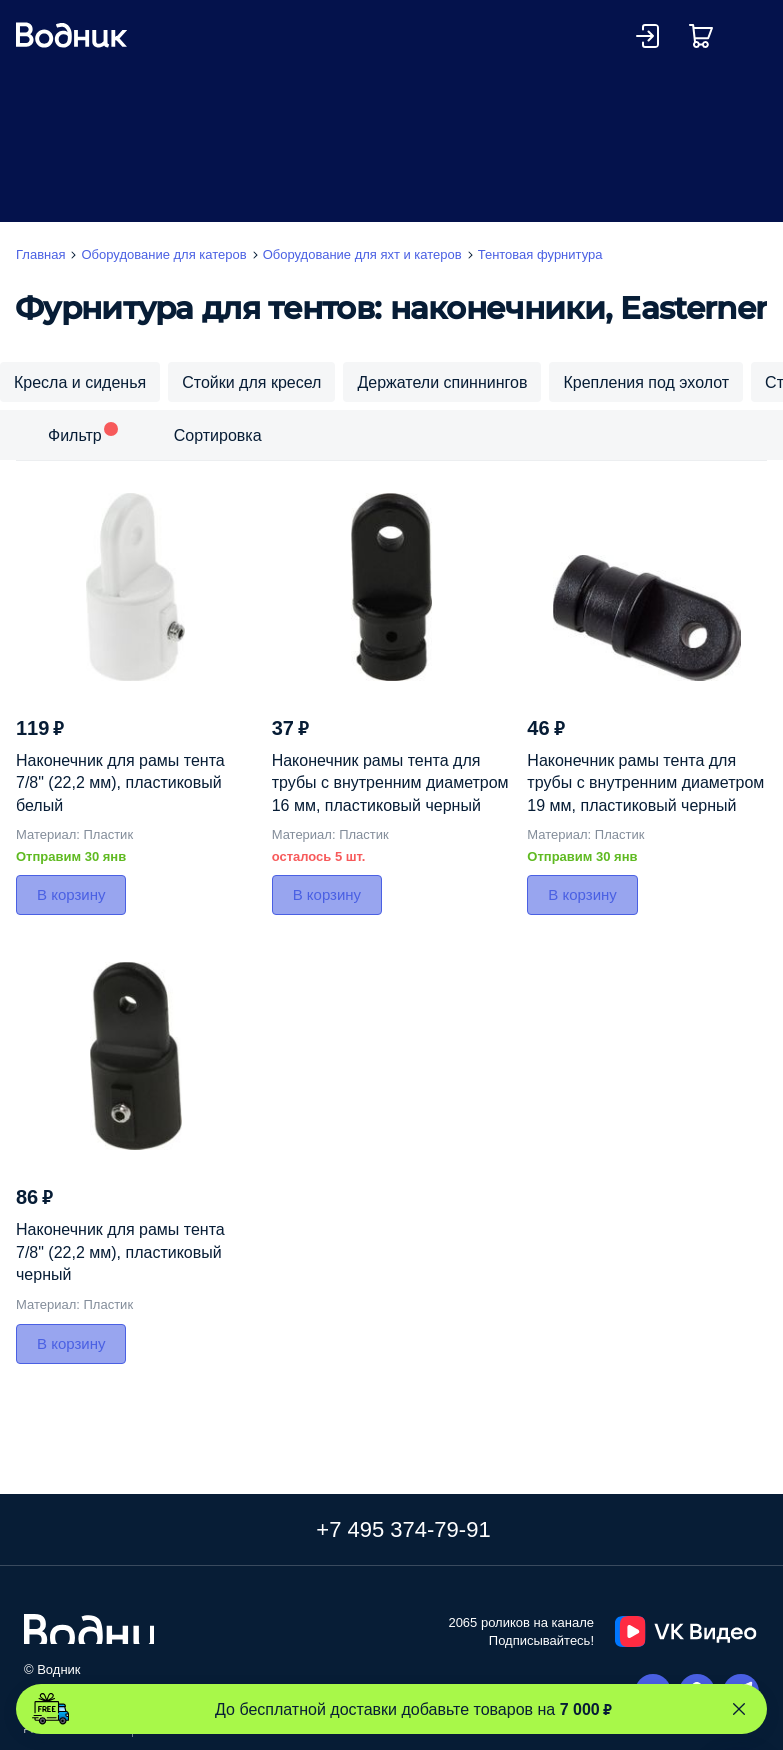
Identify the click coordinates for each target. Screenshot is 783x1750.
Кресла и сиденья (80, 382)
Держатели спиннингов (442, 382)
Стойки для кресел (251, 382)
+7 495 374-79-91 (403, 1529)
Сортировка (218, 435)
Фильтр (75, 435)
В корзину (71, 894)
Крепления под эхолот (646, 382)
